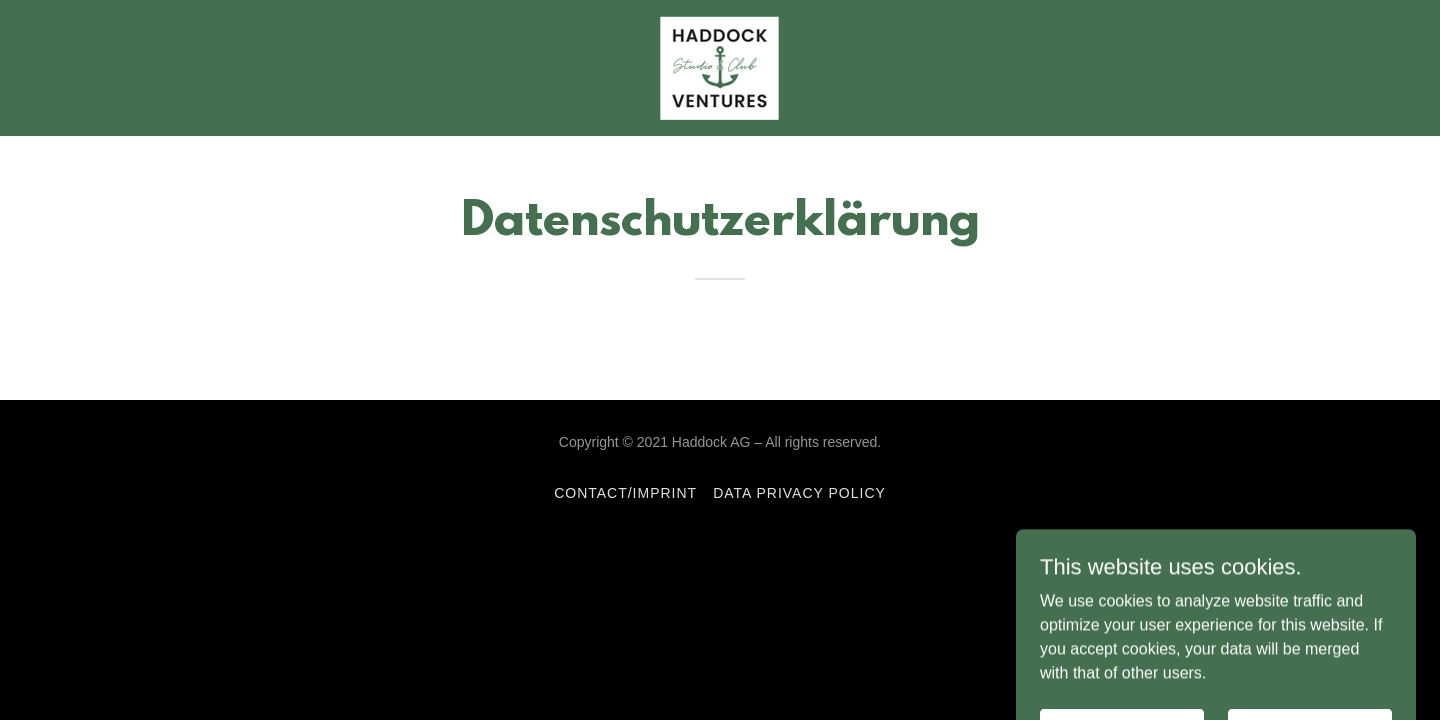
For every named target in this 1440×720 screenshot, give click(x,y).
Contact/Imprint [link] (625, 493)
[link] (719, 66)
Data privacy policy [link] (799, 493)
